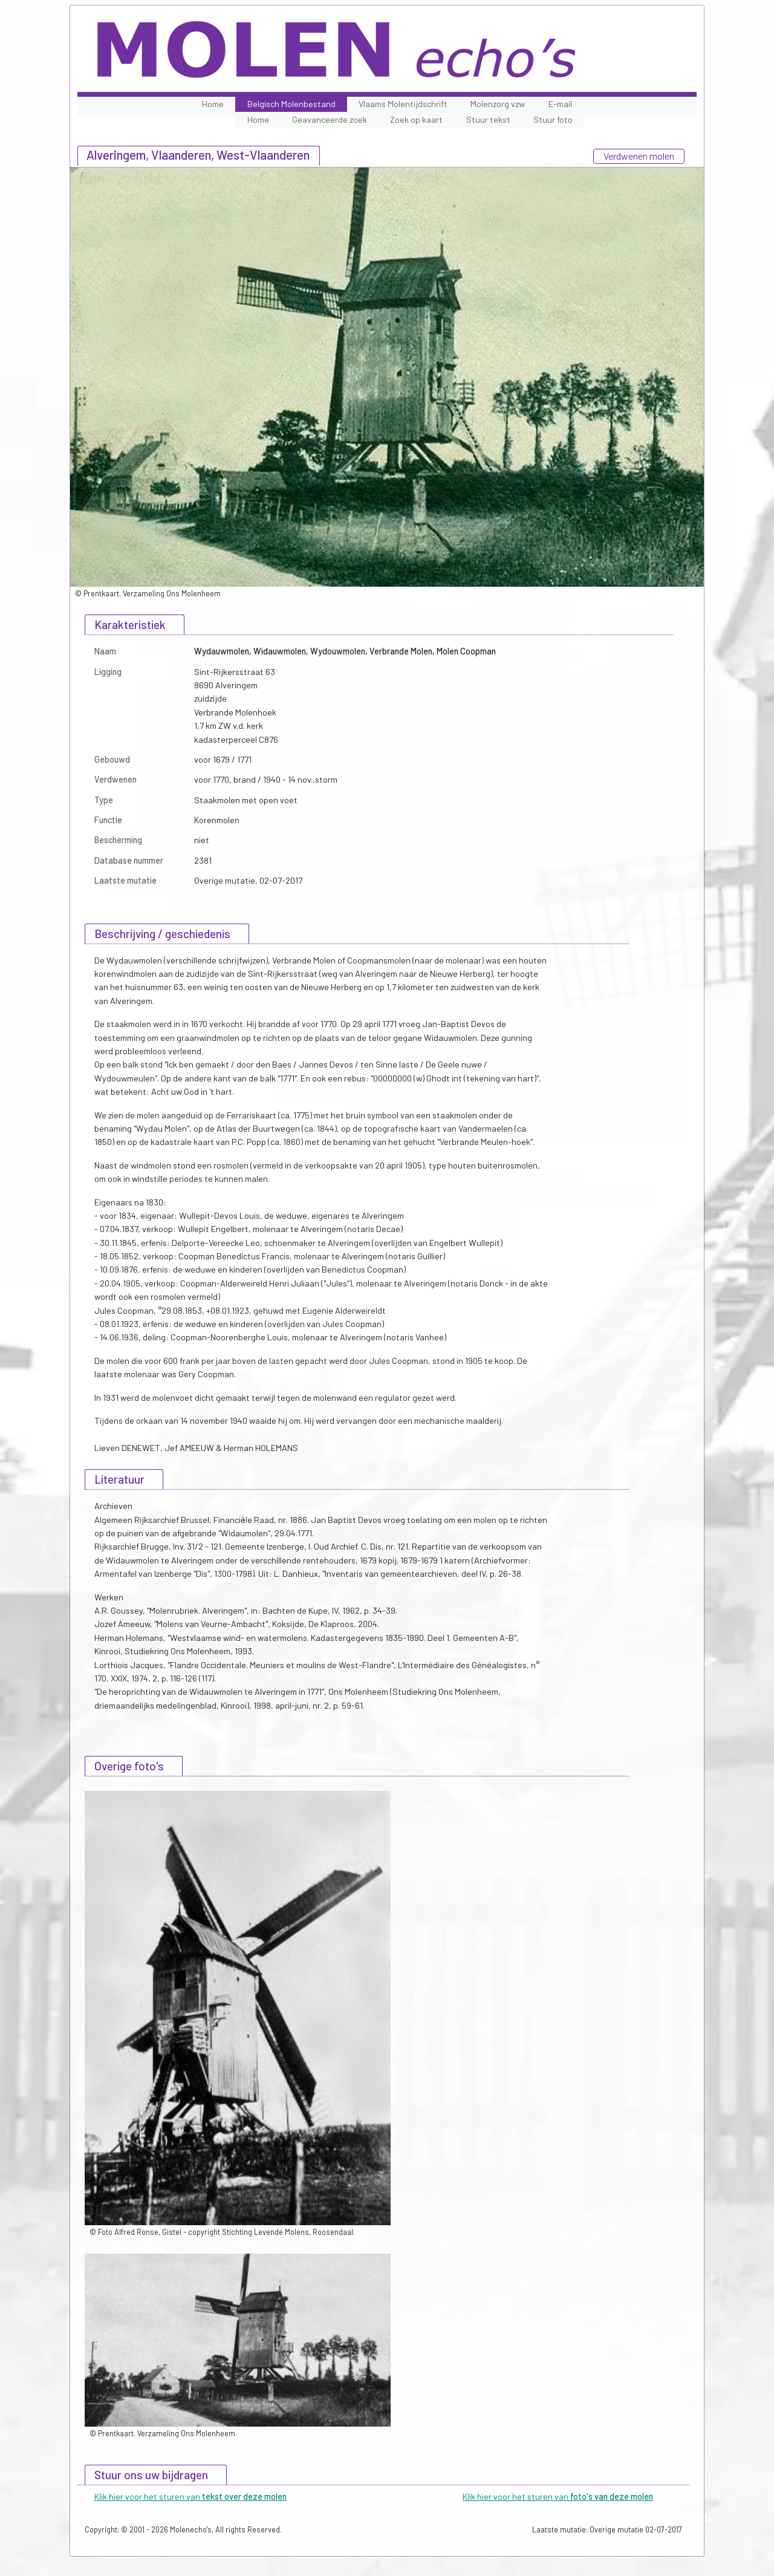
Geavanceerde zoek (329, 119)
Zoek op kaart (416, 119)
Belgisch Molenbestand (291, 104)
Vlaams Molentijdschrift (403, 104)
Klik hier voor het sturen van (190, 2496)
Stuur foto (553, 119)
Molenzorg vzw (497, 104)
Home (213, 104)
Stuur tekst (488, 119)
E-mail (560, 104)
